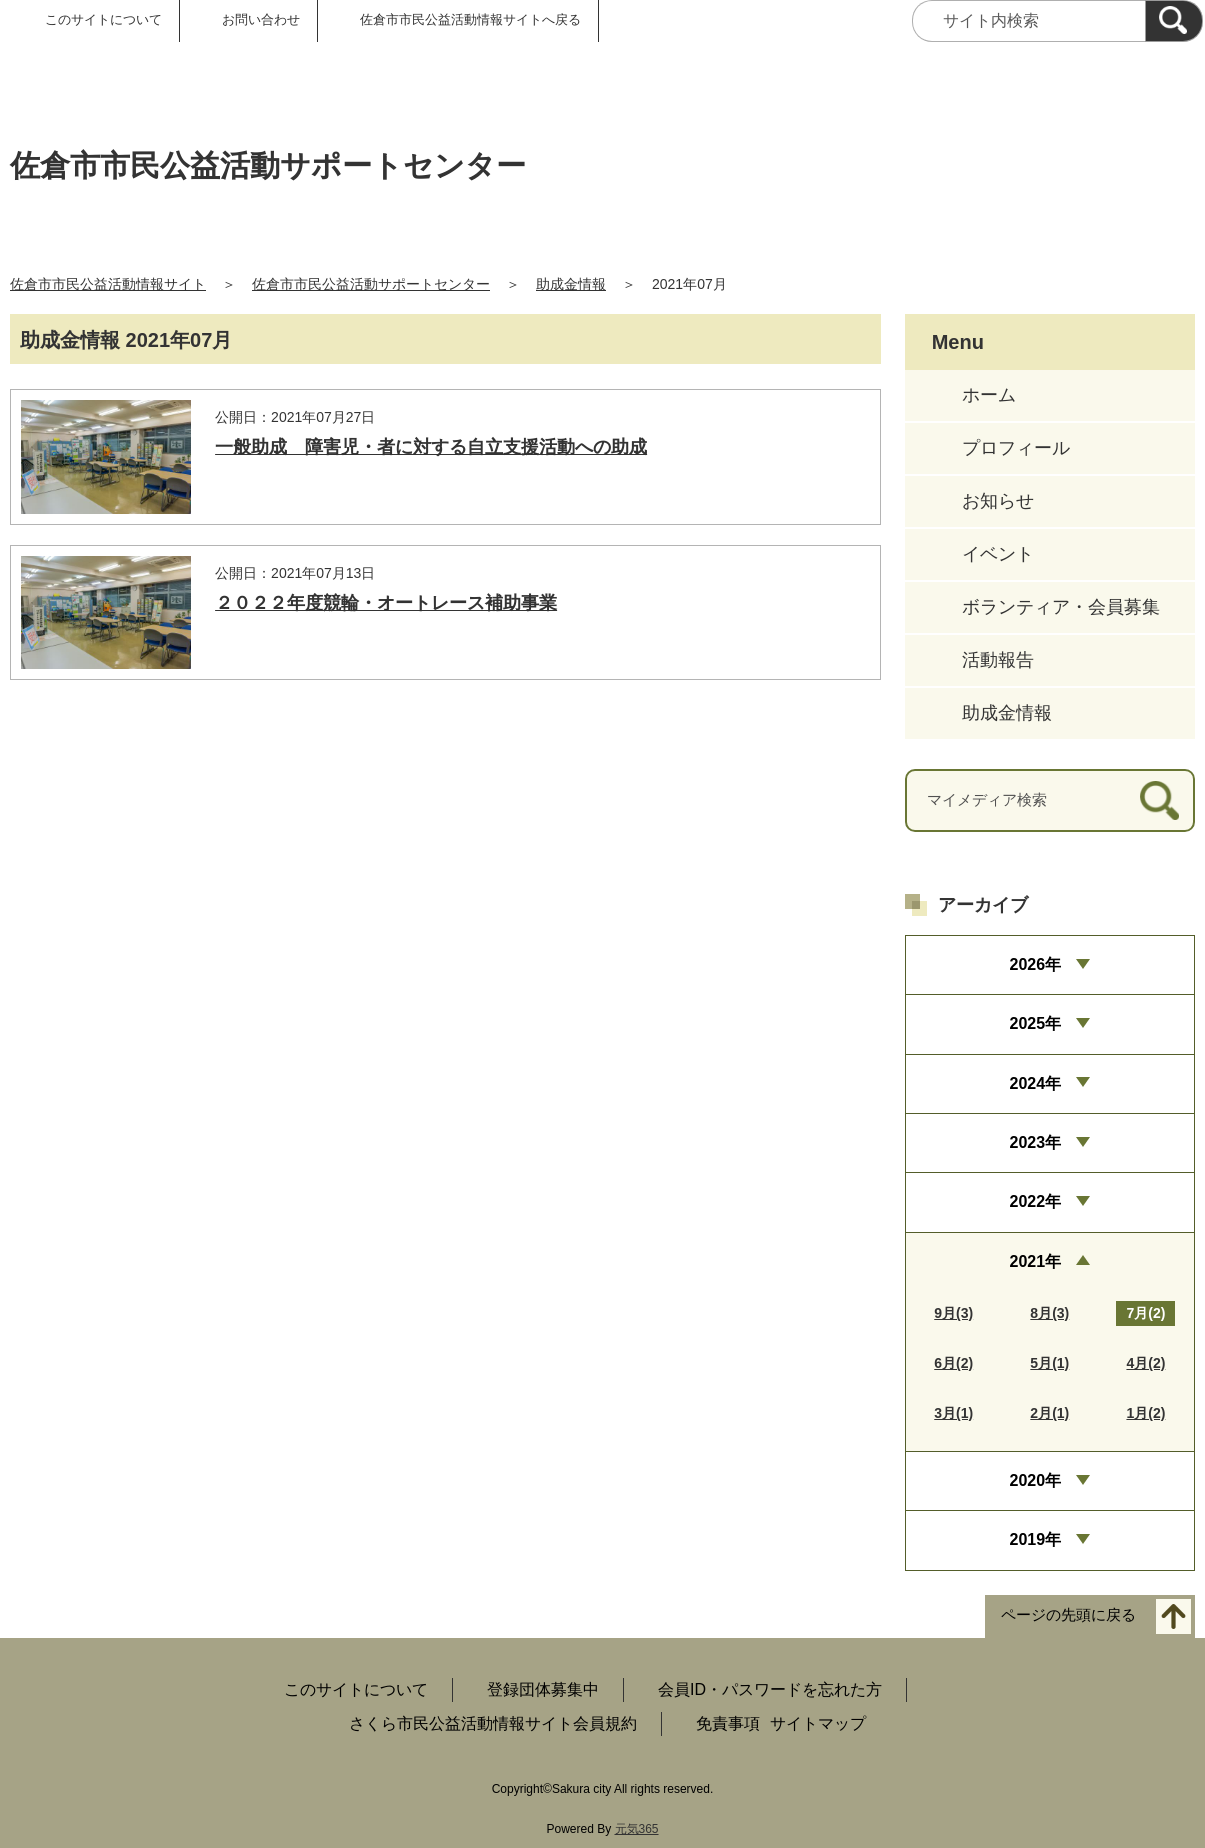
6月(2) (953, 1363)
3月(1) (953, 1413)
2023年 (1036, 1142)
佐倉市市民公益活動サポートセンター (371, 284)
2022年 (1036, 1201)
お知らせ (998, 501)
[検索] (1174, 21)
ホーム (989, 395)
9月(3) (953, 1313)
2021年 (1036, 1261)
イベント (998, 554)
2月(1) (1049, 1413)
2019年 (1036, 1539)
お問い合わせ (261, 19)
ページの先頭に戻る (1068, 1614)
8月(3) (1049, 1313)
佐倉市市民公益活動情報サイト (108, 284)
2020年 (1036, 1480)
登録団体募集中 (543, 1689)
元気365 (637, 1829)
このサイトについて (103, 19)
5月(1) (1049, 1363)
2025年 (1036, 1023)
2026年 (1036, 964)
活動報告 (998, 660)
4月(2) (1145, 1363)
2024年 (1036, 1083)
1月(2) (1145, 1413)
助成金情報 (571, 284)
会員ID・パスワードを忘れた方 (770, 1689)
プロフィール (1016, 448)
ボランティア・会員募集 (1061, 607)
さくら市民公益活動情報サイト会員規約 (493, 1723)
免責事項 (728, 1723)
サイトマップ (818, 1723)
